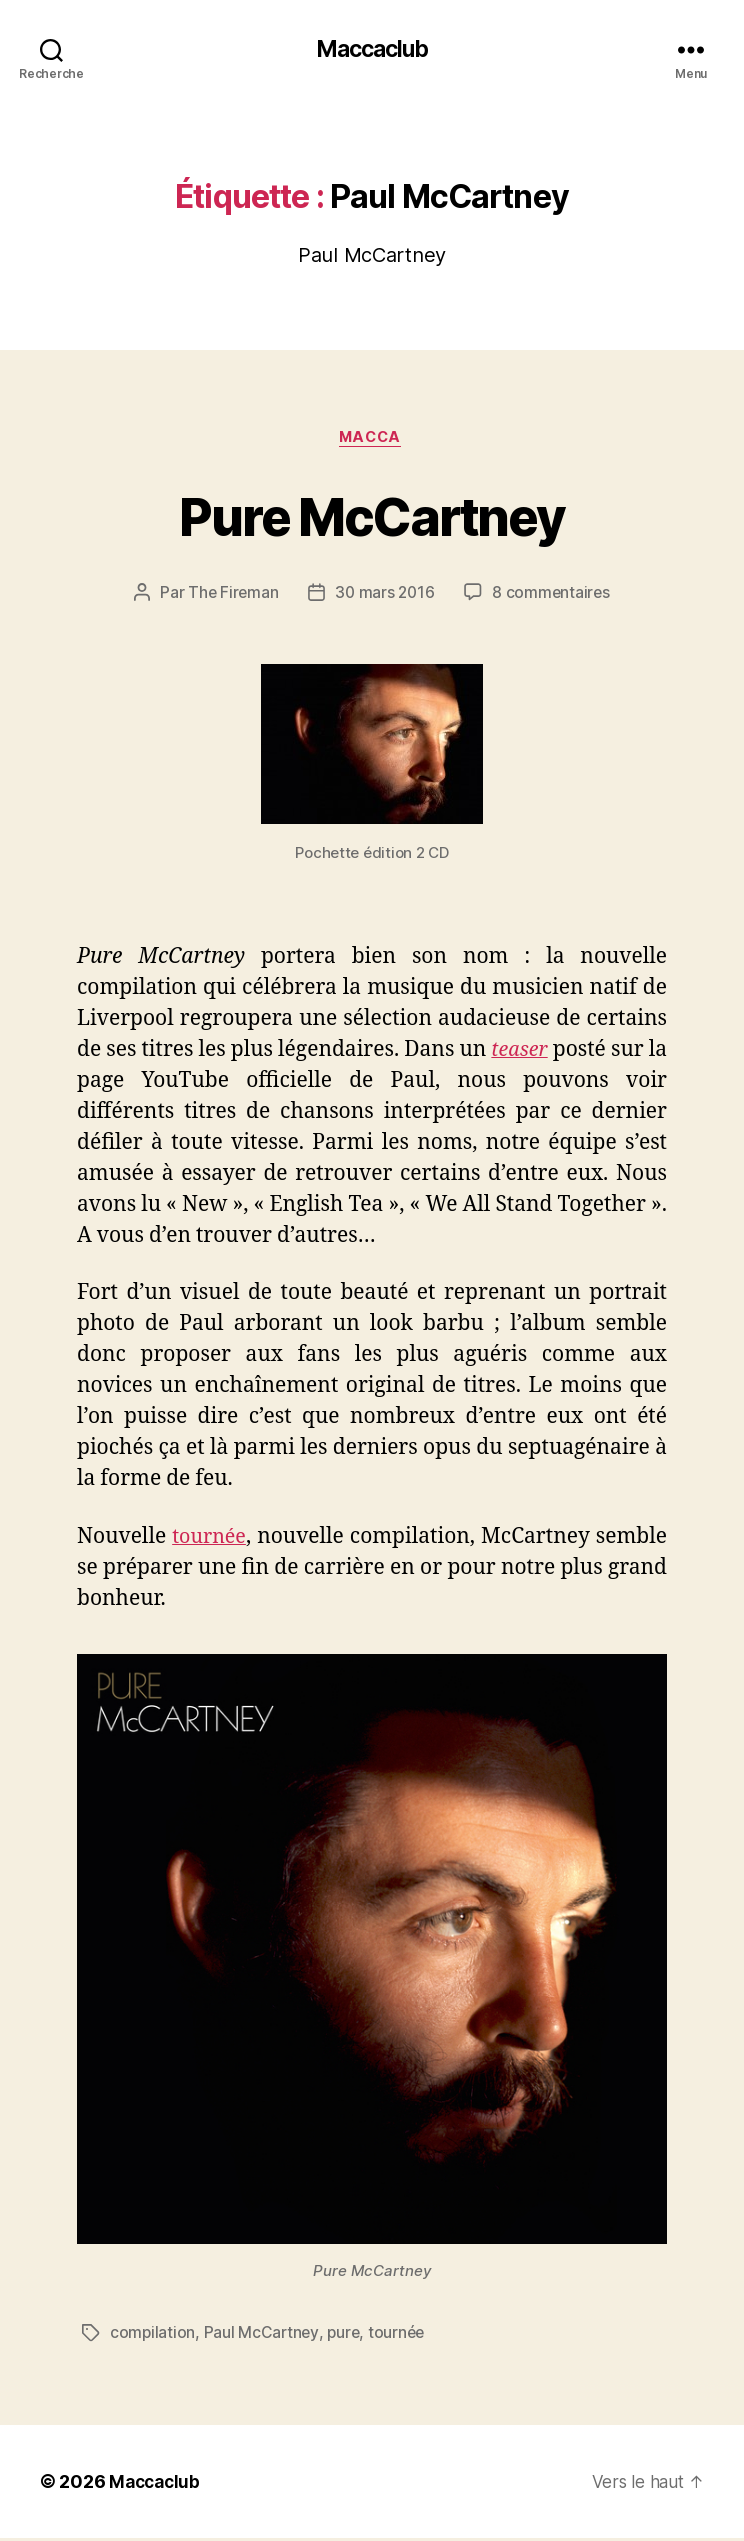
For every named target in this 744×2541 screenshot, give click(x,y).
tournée (210, 1539)
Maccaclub (372, 50)
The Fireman (231, 596)
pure (346, 2336)
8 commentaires (553, 596)
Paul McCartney (263, 2336)
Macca (372, 440)
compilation (153, 2336)
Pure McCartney (372, 516)
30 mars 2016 (385, 596)
